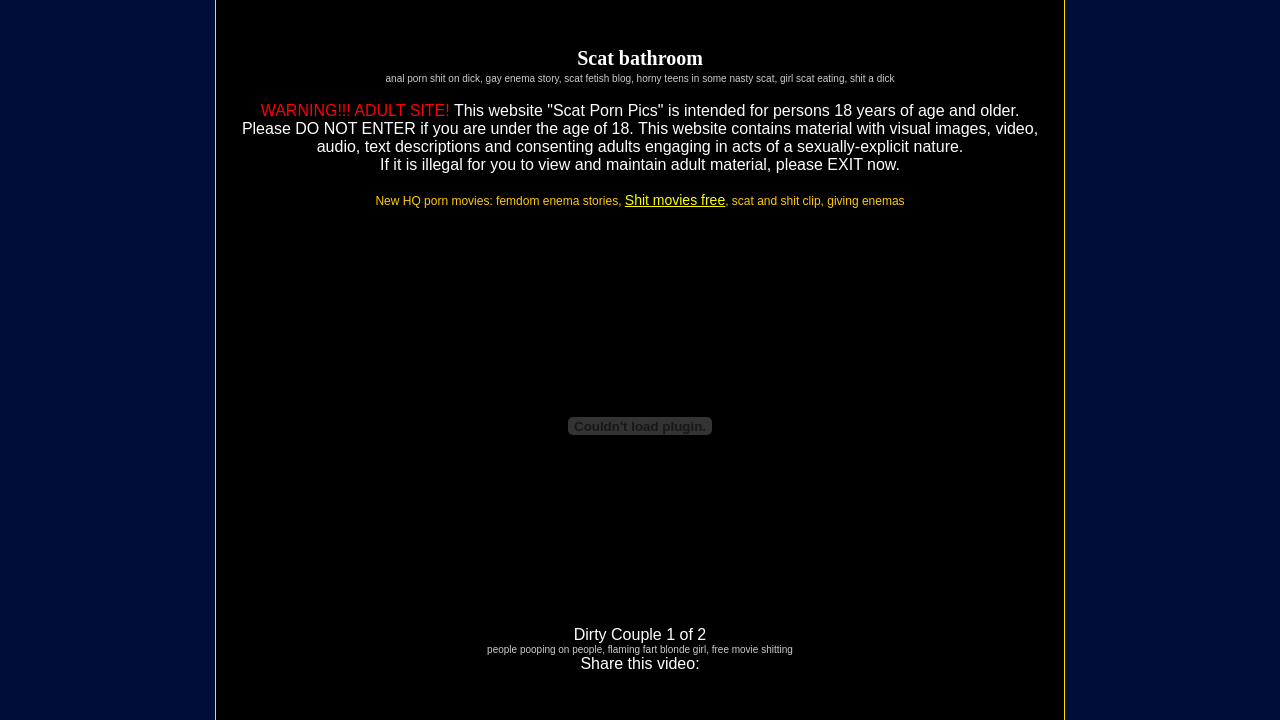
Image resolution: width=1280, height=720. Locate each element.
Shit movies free (675, 200)
